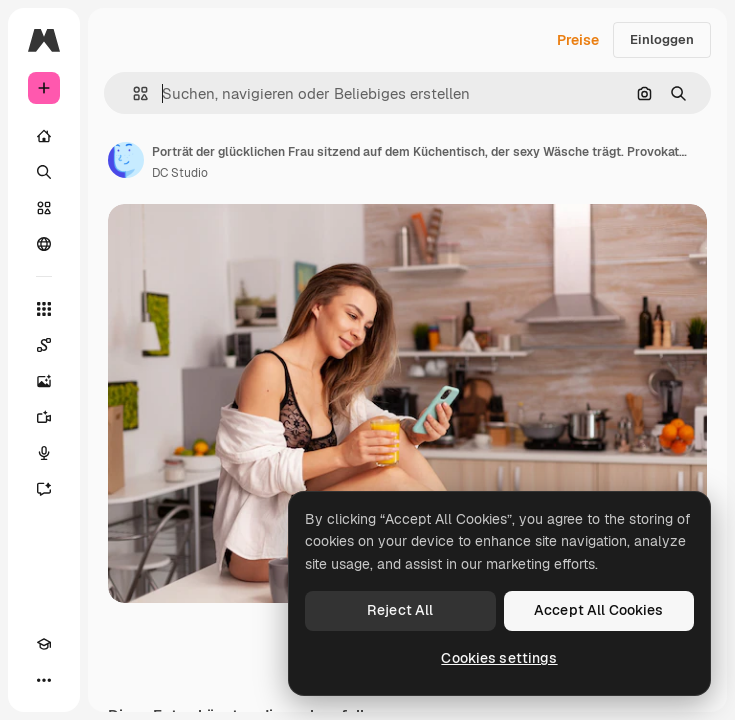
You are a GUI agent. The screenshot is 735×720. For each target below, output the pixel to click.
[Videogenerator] (44, 417)
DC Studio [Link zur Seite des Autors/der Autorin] (180, 173)
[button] (132, 93)
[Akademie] (44, 644)
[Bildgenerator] (44, 381)
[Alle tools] (44, 309)
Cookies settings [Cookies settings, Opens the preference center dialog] (499, 658)
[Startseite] (44, 136)
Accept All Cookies (599, 610)
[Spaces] (44, 345)
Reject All (400, 610)
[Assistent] (44, 489)
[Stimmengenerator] (44, 453)
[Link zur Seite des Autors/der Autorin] (126, 160)
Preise (578, 40)
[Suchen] (44, 172)
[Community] (44, 244)
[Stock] (44, 208)
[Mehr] (44, 680)
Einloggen (662, 39)
